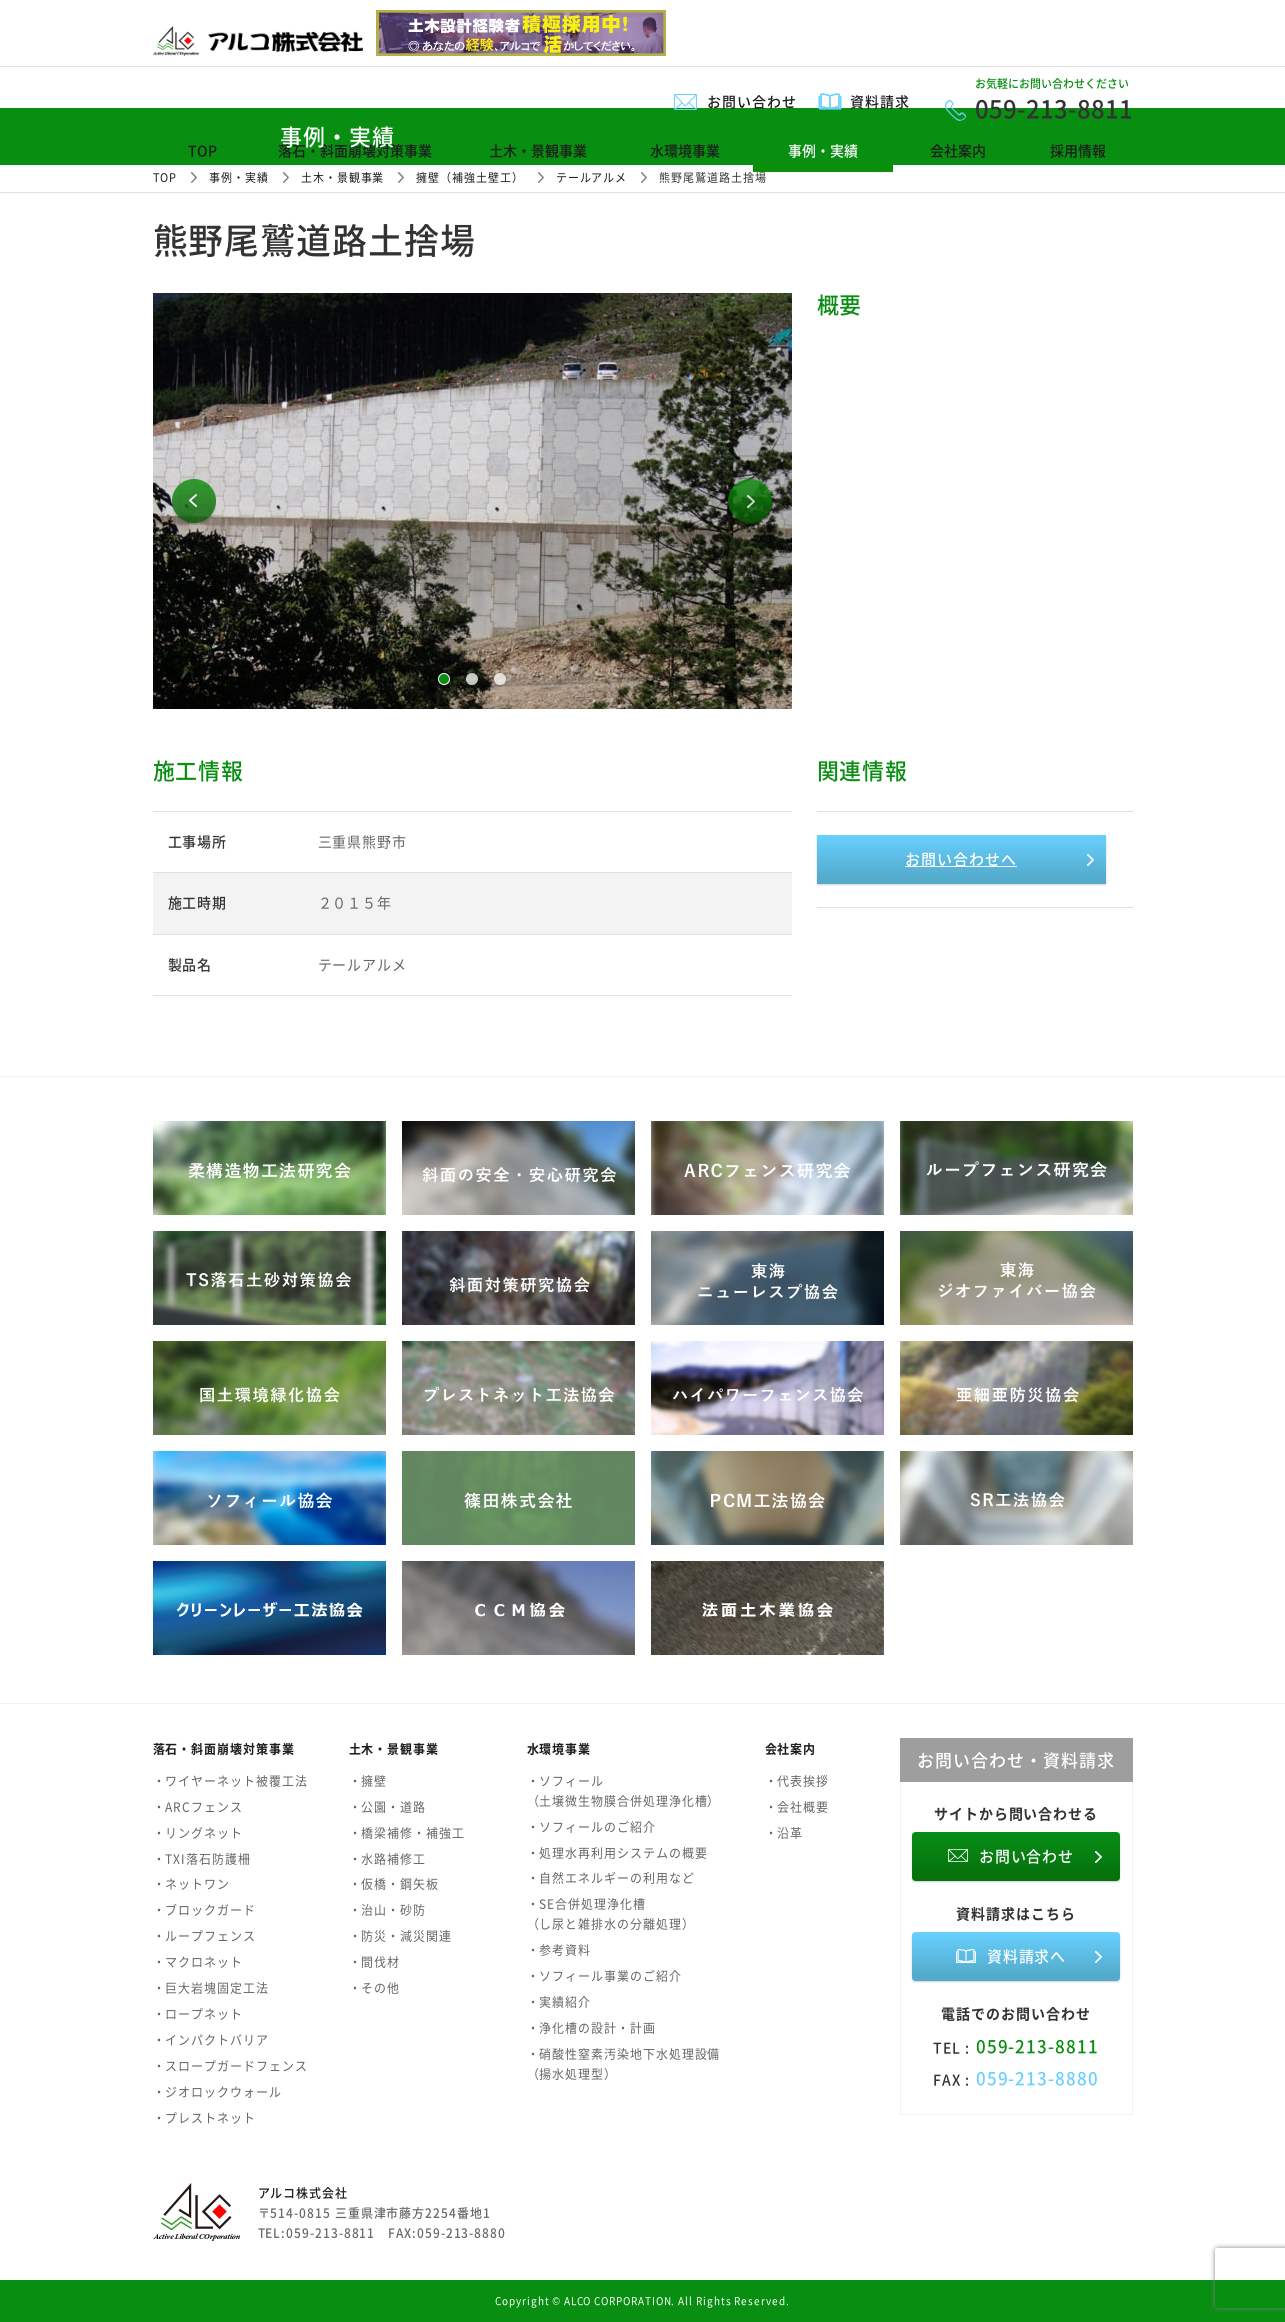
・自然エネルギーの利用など (611, 1878)
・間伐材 (375, 1962)
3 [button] (500, 679)
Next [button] (750, 501)
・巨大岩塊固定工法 (211, 1988)
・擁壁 (368, 1781)
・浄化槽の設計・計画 (591, 2028)
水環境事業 (685, 150)
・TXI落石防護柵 (202, 1859)
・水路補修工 (388, 1859)
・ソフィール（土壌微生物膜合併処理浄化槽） (624, 1791)
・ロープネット (198, 2014)
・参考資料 (559, 1950)
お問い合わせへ (960, 859)
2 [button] (472, 679)
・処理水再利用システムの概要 (617, 1853)
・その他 (375, 1988)
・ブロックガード (204, 1910)
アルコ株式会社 (303, 2193)
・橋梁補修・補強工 (407, 1833)
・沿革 (784, 1833)
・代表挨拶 (797, 1781)
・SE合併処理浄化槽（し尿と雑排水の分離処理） (611, 1914)
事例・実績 (823, 150)
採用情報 (1078, 150)
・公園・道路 (388, 1807)
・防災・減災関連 (400, 1936)
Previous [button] (194, 501)
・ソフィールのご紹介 (591, 1827)
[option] (472, 501)
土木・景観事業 (538, 150)
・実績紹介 (559, 2002)
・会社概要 (797, 1807)
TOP (202, 150)
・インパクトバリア (211, 2040)
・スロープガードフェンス (230, 2066)
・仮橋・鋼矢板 (394, 1884)
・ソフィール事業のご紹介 (604, 1976)
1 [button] (444, 679)
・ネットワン (192, 1884)
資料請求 (880, 101)
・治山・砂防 (388, 1910)
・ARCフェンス (198, 1807)
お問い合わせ (752, 101)
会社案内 (958, 150)
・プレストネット (204, 2118)
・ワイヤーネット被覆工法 (230, 1781)
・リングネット (198, 1833)
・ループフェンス (204, 1936)
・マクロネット (198, 1962)
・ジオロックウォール (217, 2092)
